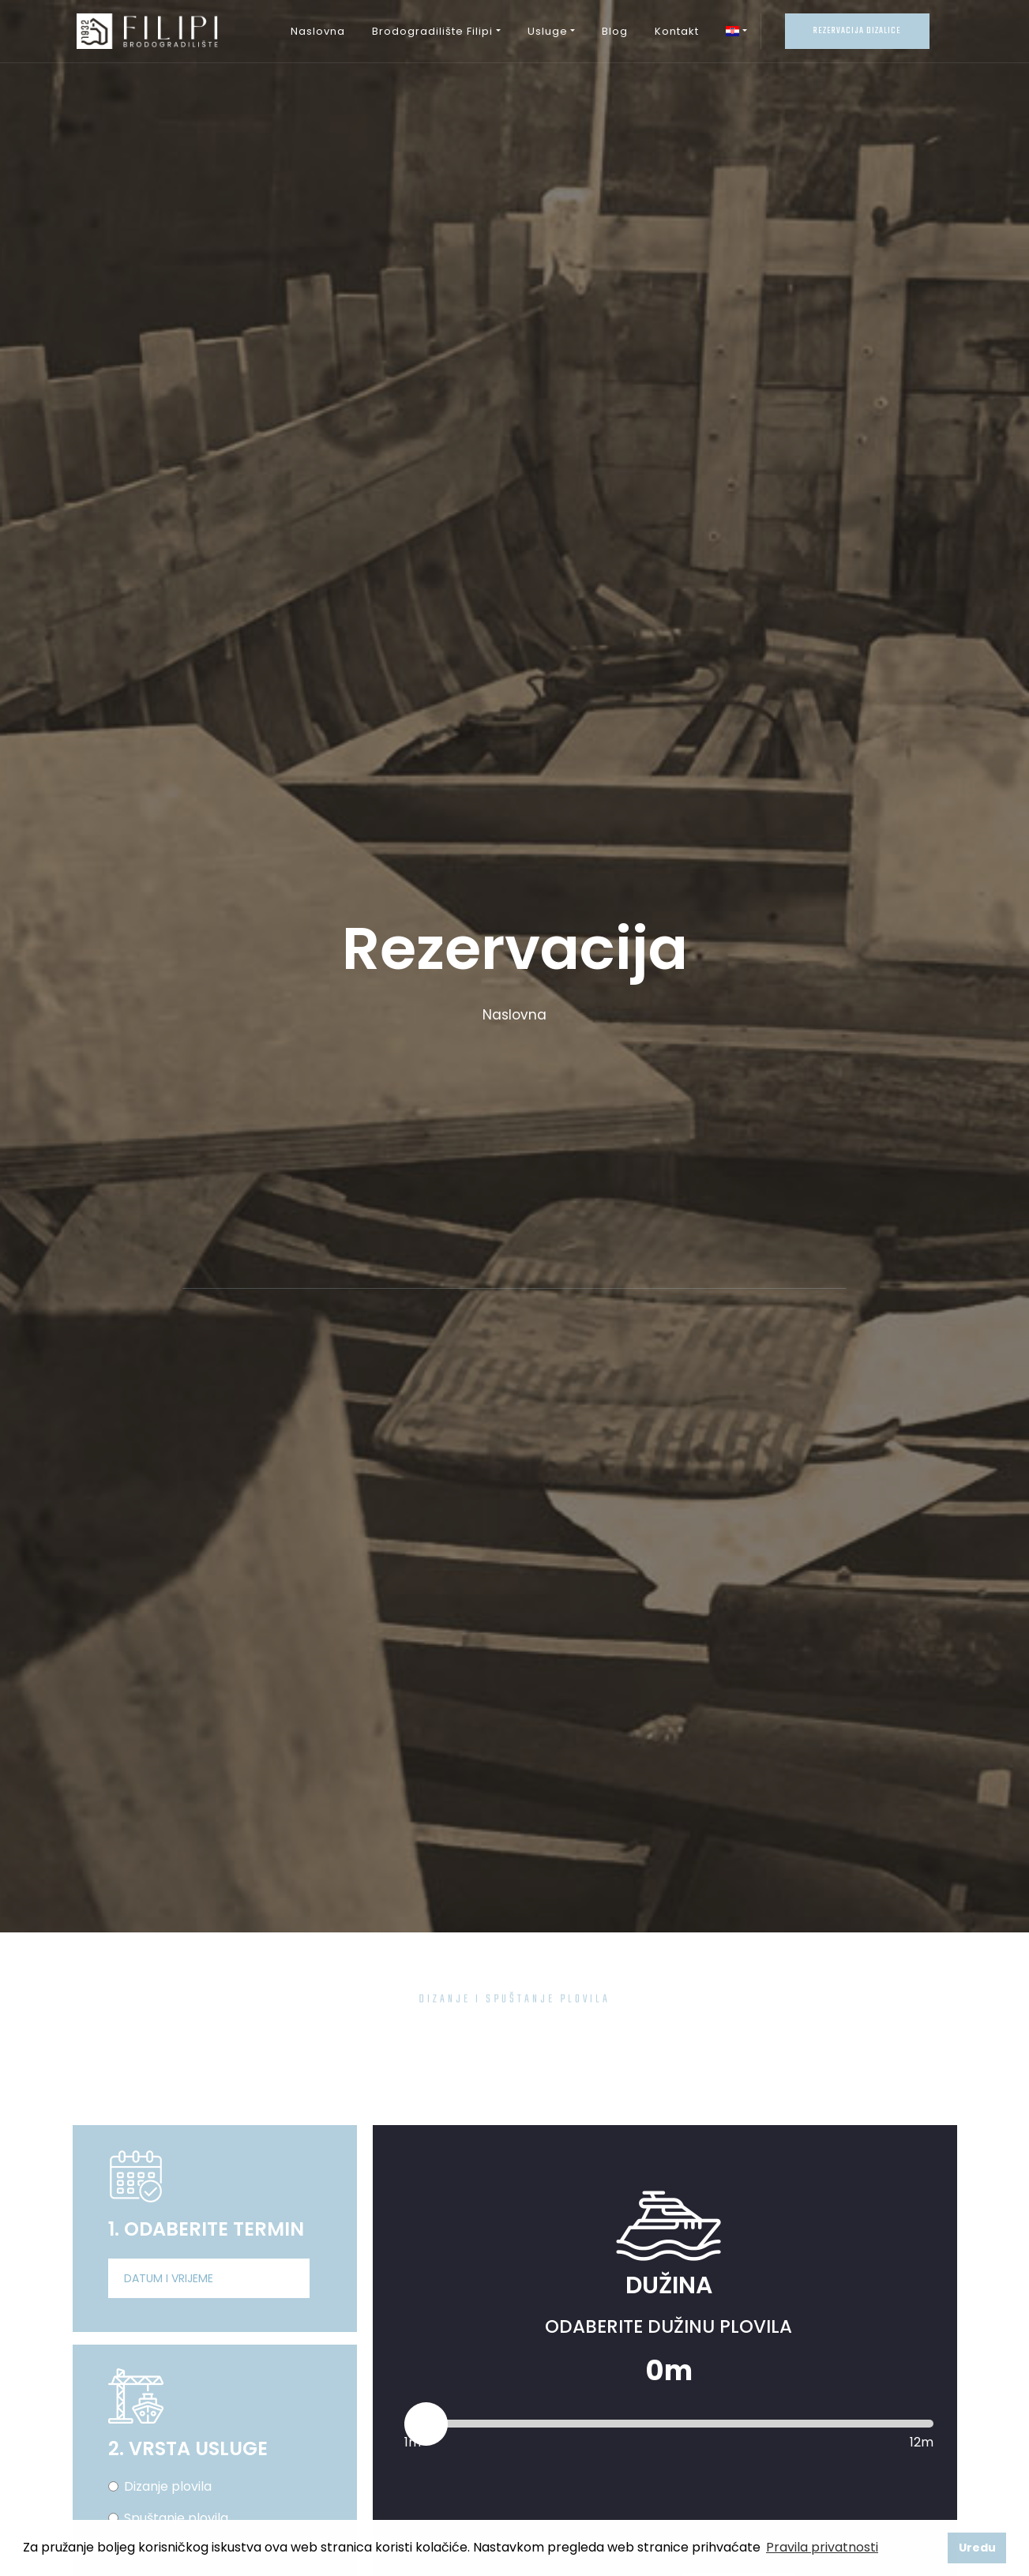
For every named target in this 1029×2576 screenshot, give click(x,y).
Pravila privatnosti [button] (822, 2547)
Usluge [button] (548, 31)
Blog (615, 31)
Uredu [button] (977, 2547)
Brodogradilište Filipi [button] (432, 31)
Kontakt (677, 31)
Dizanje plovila (168, 2486)
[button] (736, 31)
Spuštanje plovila (176, 2518)
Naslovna (318, 31)
